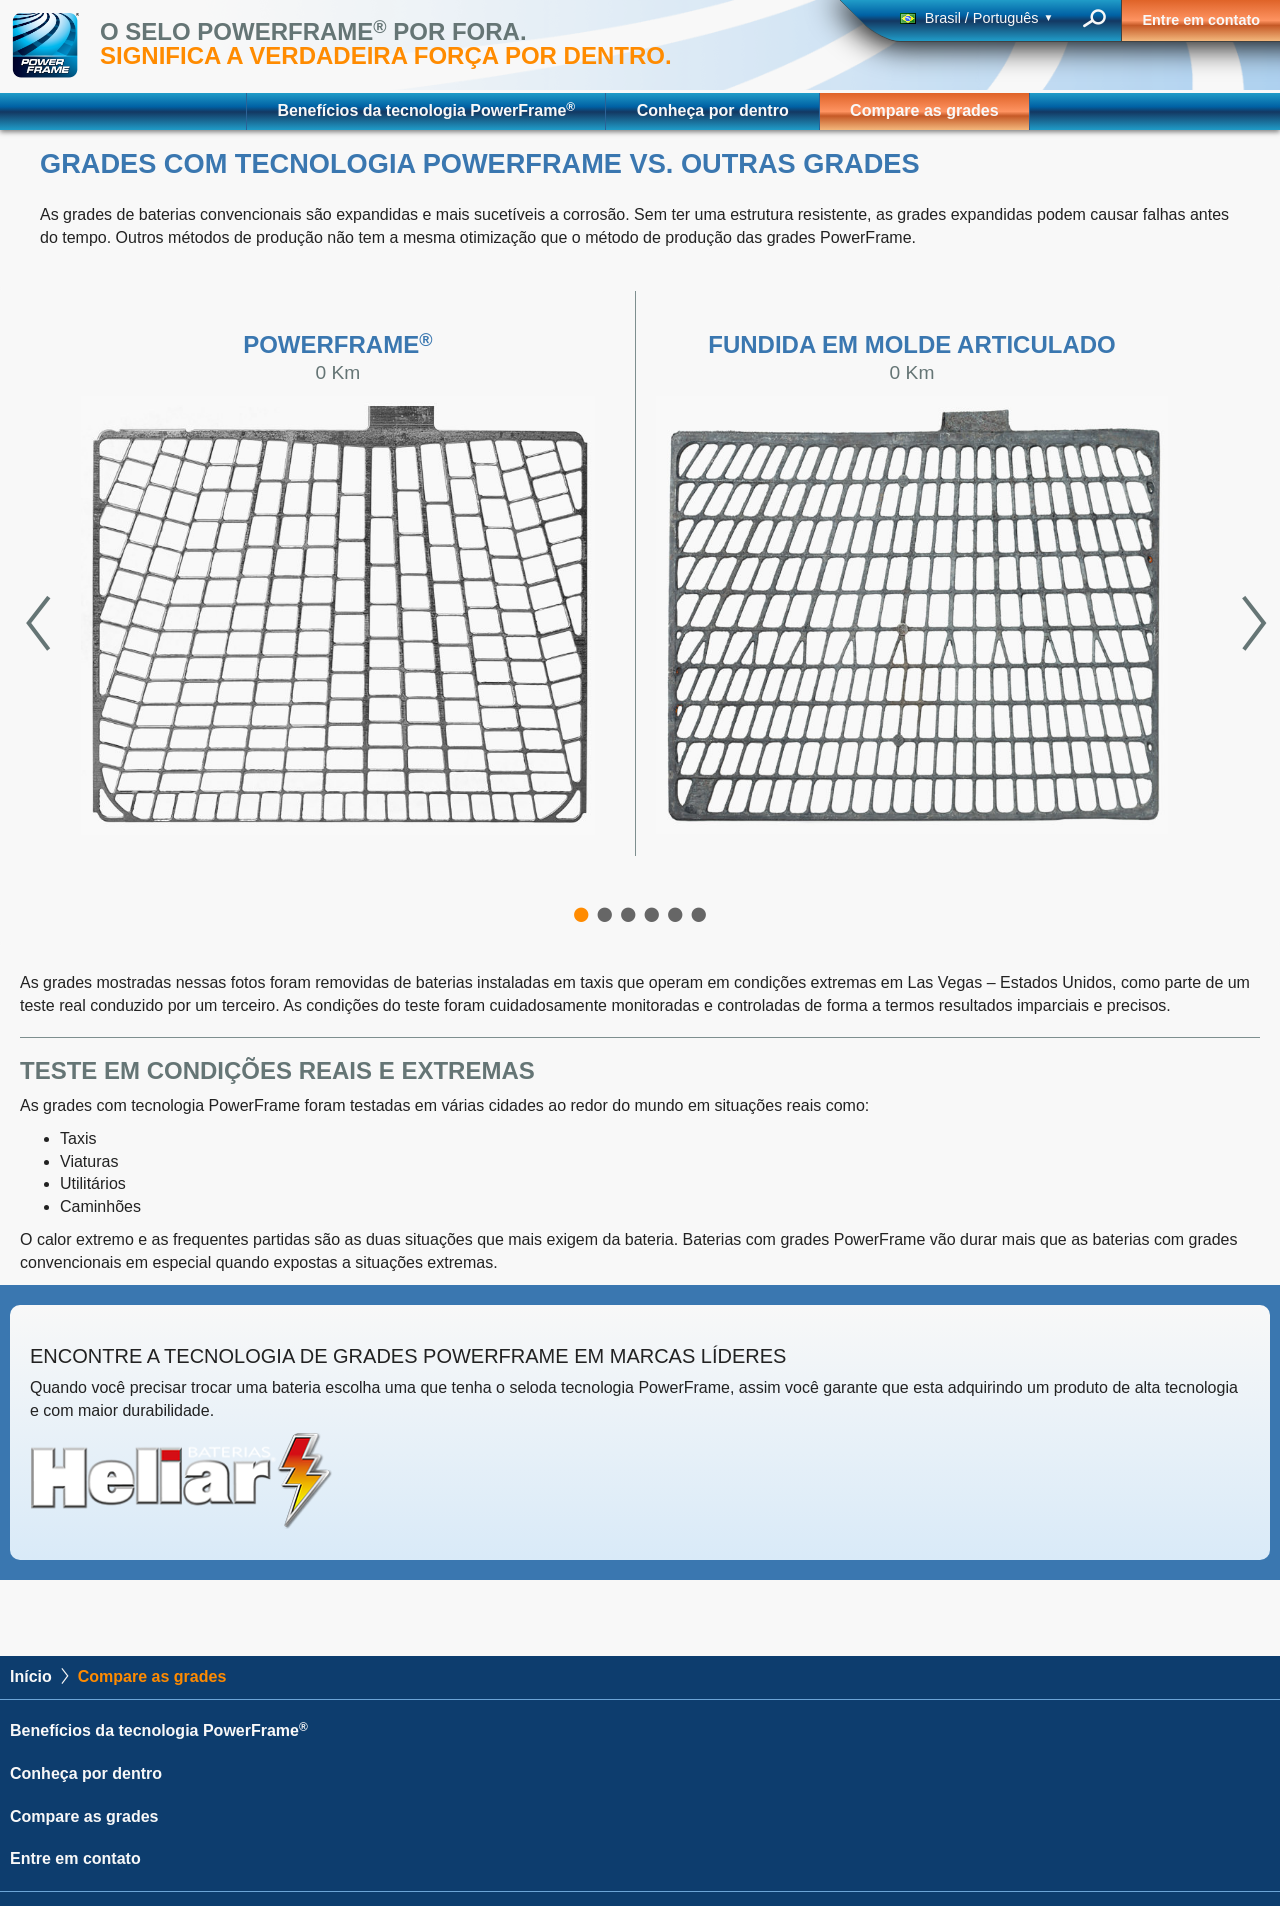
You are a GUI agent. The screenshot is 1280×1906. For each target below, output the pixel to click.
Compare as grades (924, 110)
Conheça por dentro (713, 110)
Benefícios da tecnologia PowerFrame (426, 109)
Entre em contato (1201, 20)
